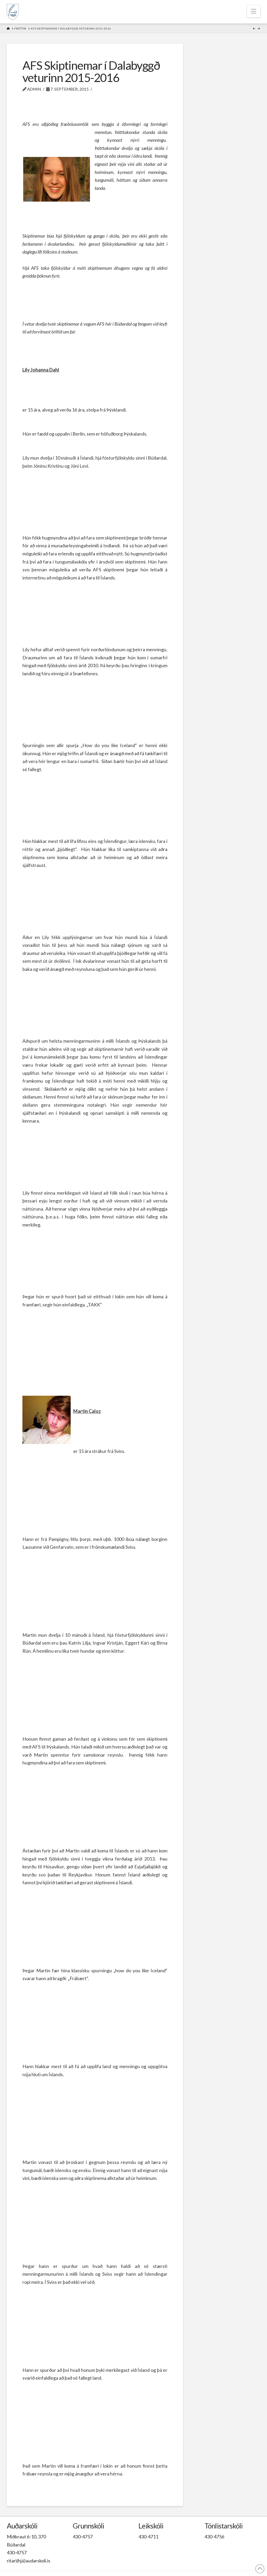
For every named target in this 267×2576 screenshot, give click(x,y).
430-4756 (214, 2536)
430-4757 (17, 2552)
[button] (253, 11)
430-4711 (148, 2536)
